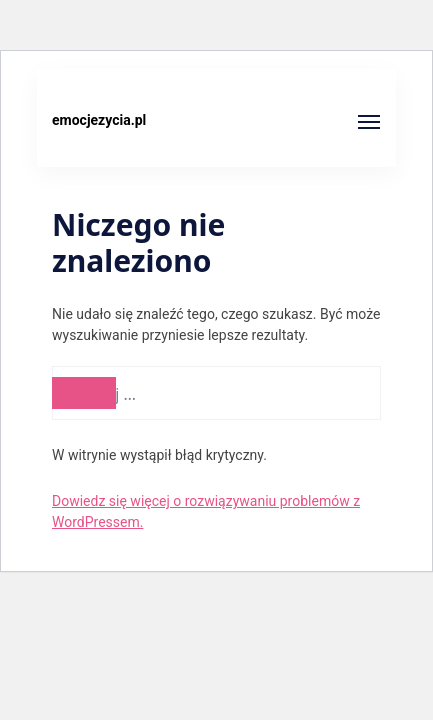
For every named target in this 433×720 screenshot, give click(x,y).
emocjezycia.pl (99, 120)
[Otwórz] (369, 122)
